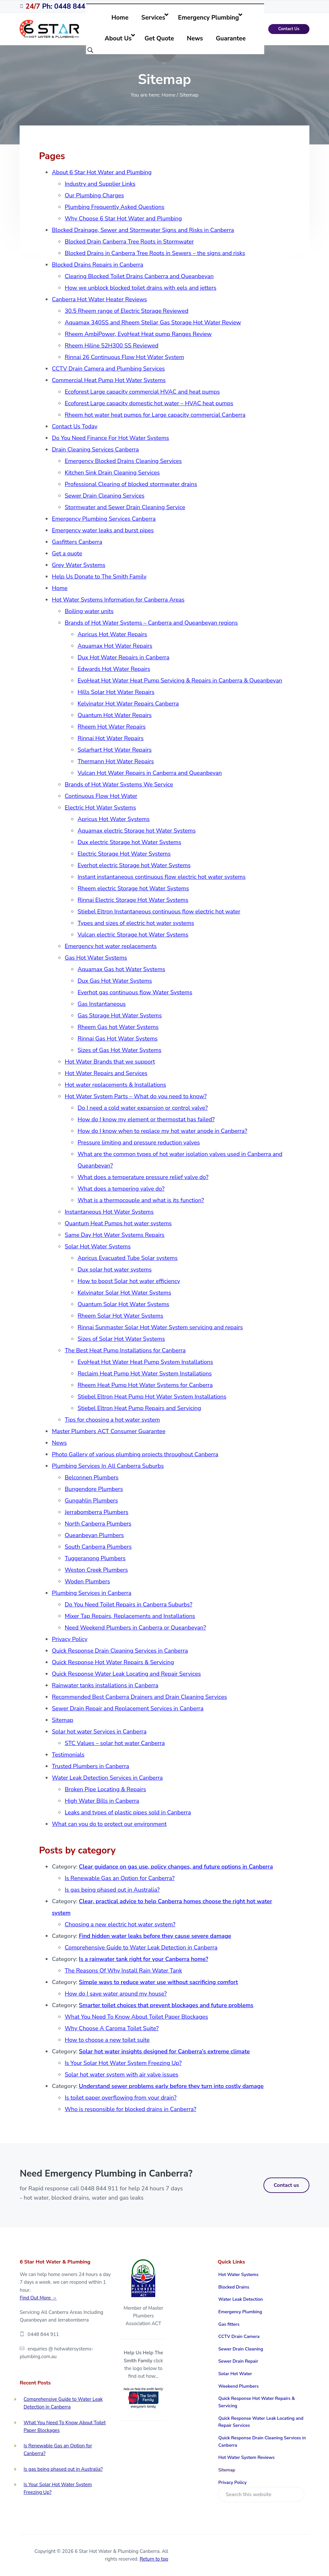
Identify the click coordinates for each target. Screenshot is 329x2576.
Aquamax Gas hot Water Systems (121, 969)
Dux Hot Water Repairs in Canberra (123, 657)
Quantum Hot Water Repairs (114, 715)
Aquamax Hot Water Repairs (114, 646)
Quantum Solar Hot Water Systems (123, 1304)
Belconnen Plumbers (91, 1477)
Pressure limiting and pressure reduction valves (138, 1142)
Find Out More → (38, 2298)
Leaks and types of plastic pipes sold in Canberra (128, 1812)
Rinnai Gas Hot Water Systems (117, 1038)
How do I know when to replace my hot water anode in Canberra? (162, 1131)
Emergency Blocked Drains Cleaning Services (123, 461)
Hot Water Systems (238, 2275)
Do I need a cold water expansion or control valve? (142, 1108)
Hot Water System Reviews (246, 2457)
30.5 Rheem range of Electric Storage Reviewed (126, 311)
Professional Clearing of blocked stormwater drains (131, 484)
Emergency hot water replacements (110, 946)
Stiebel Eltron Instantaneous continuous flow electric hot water (158, 911)
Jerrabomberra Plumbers (96, 1512)
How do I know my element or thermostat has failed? (146, 1119)
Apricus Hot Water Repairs (112, 634)
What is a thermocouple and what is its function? (140, 1200)
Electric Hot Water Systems (100, 807)
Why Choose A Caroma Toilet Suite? (111, 2028)
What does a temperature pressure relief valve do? (142, 1177)
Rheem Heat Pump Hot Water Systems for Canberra (145, 1385)
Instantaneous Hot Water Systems (109, 1212)
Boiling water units (89, 611)
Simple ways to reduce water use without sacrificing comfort (158, 1982)
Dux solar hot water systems (114, 1269)
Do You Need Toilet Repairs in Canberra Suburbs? (128, 1604)
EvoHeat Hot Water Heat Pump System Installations (145, 1362)
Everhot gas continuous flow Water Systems (134, 992)
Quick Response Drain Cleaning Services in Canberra (120, 1651)
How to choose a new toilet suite (107, 2040)
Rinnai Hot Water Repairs (110, 738)
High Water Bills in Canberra (102, 1801)
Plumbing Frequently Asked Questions (114, 207)
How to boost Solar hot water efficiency (128, 1281)
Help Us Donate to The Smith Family (99, 576)
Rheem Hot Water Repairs (111, 727)
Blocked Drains (233, 2287)
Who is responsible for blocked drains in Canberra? (130, 2109)
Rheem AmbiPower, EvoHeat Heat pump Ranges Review (138, 334)
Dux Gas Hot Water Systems (114, 981)
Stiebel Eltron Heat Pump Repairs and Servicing (139, 1408)
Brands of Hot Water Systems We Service (119, 784)
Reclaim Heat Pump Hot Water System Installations (144, 1373)
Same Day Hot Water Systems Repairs (114, 1235)
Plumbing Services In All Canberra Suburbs (108, 1466)
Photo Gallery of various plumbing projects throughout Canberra (135, 1454)
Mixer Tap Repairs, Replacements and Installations (130, 1616)
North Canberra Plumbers (98, 1524)
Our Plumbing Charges (94, 195)
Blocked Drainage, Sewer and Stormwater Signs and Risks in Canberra (143, 230)
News (59, 1443)
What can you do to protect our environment (109, 1824)
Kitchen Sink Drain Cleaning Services (112, 472)
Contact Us (288, 29)
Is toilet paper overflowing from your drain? (120, 2097)
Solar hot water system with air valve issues (121, 2074)
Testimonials (68, 1755)
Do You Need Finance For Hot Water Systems (110, 438)
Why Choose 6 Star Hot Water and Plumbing (123, 218)
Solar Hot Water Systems (97, 1246)
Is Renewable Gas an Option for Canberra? (119, 1878)
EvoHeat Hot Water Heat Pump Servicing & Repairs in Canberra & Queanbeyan (179, 680)
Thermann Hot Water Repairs (115, 761)
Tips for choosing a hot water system (112, 1420)
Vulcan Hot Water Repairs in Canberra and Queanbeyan (149, 773)
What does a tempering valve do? (120, 1189)
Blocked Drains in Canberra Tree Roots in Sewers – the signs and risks (155, 253)
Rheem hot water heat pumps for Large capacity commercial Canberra (155, 415)
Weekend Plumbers (238, 2386)
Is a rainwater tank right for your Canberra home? (143, 1959)
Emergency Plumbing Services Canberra (104, 519)
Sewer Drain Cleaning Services (104, 496)
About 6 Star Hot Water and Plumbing (101, 172)
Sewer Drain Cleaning (240, 2349)
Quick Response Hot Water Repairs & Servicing (113, 1662)
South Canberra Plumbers (98, 1547)
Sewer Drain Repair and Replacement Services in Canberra (127, 1708)
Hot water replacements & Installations (115, 1085)
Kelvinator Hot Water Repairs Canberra (128, 703)
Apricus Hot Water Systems (113, 819)
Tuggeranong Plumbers (95, 1558)
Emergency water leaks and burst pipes (103, 530)
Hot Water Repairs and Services (106, 1073)
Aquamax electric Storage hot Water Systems (136, 830)
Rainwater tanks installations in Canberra (105, 1685)
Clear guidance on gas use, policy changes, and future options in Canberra (176, 1866)
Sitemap (62, 1720)
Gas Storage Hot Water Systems (119, 1015)
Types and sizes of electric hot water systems (135, 923)
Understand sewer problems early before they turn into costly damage (171, 2086)
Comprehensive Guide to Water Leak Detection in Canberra (141, 1947)
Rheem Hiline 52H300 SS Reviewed (111, 345)
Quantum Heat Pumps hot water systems (118, 1223)
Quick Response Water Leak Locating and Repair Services (126, 1674)
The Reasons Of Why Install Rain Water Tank (123, 1970)
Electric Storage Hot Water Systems (124, 854)
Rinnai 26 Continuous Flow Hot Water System (124, 357)
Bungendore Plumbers (94, 1489)
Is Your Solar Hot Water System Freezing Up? (123, 2063)
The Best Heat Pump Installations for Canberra (125, 1350)
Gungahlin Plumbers (91, 1500)
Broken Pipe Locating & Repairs (105, 1789)
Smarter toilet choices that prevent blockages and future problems (166, 2005)
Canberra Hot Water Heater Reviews (99, 299)
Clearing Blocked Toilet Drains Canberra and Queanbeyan (139, 276)
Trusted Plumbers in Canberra (90, 1766)
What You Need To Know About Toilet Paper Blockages (136, 2017)
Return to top (154, 2559)
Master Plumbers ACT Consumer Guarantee (108, 1431)
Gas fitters (229, 2324)
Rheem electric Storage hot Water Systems (133, 888)
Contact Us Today (74, 426)
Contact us (286, 2185)
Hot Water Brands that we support (110, 1061)
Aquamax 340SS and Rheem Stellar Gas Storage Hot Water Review (153, 322)
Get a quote (67, 553)
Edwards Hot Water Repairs (113, 669)
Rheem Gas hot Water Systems (117, 1027)
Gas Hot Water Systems (96, 958)
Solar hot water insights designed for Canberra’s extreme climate (164, 2051)
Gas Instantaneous (101, 1004)
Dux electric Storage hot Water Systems (129, 842)
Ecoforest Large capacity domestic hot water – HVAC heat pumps (149, 403)
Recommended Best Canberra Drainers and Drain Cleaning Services (139, 1697)
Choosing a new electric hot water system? (120, 1924)
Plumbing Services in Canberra (91, 1593)
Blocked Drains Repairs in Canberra (97, 265)
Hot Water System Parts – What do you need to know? (135, 1096)
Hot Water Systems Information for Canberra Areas (118, 599)
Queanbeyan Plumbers (94, 1535)
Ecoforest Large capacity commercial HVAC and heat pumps (142, 392)
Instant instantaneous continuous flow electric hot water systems (161, 877)
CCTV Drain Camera (239, 2336)
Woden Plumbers (87, 1581)
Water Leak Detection (240, 2299)
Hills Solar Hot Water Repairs (115, 692)
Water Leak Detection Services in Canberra (107, 1778)
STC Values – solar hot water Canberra (114, 1743)
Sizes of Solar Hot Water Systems (121, 1339)
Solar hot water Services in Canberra (99, 1731)
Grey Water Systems (78, 565)
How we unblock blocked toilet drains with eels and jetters (140, 288)
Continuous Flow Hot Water (101, 796)
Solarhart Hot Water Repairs (114, 750)
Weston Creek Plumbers (96, 1570)
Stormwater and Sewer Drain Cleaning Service (125, 507)
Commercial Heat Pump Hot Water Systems (108, 380)
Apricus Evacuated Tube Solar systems (127, 1258)
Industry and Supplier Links (100, 184)
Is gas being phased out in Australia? (112, 1890)
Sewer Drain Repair (238, 2361)
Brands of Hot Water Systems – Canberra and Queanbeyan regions (151, 623)
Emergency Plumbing (240, 2312)
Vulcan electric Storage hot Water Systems (132, 934)
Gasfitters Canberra (77, 542)
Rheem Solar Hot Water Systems (120, 1316)
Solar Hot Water (235, 2374)
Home (59, 588)
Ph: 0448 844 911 (62, 6)
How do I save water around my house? (115, 1994)
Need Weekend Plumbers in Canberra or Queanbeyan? (135, 1627)
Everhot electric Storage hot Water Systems (134, 865)
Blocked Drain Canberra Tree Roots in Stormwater (129, 241)
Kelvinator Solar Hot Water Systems (124, 1293)
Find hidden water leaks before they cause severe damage (155, 1936)
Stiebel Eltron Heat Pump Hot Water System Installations (151, 1396)
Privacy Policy (69, 1639)
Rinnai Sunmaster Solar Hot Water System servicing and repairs (160, 1327)
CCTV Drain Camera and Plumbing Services (108, 368)
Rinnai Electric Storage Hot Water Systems (132, 900)
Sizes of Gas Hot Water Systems (119, 1050)
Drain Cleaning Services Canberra (95, 449)
